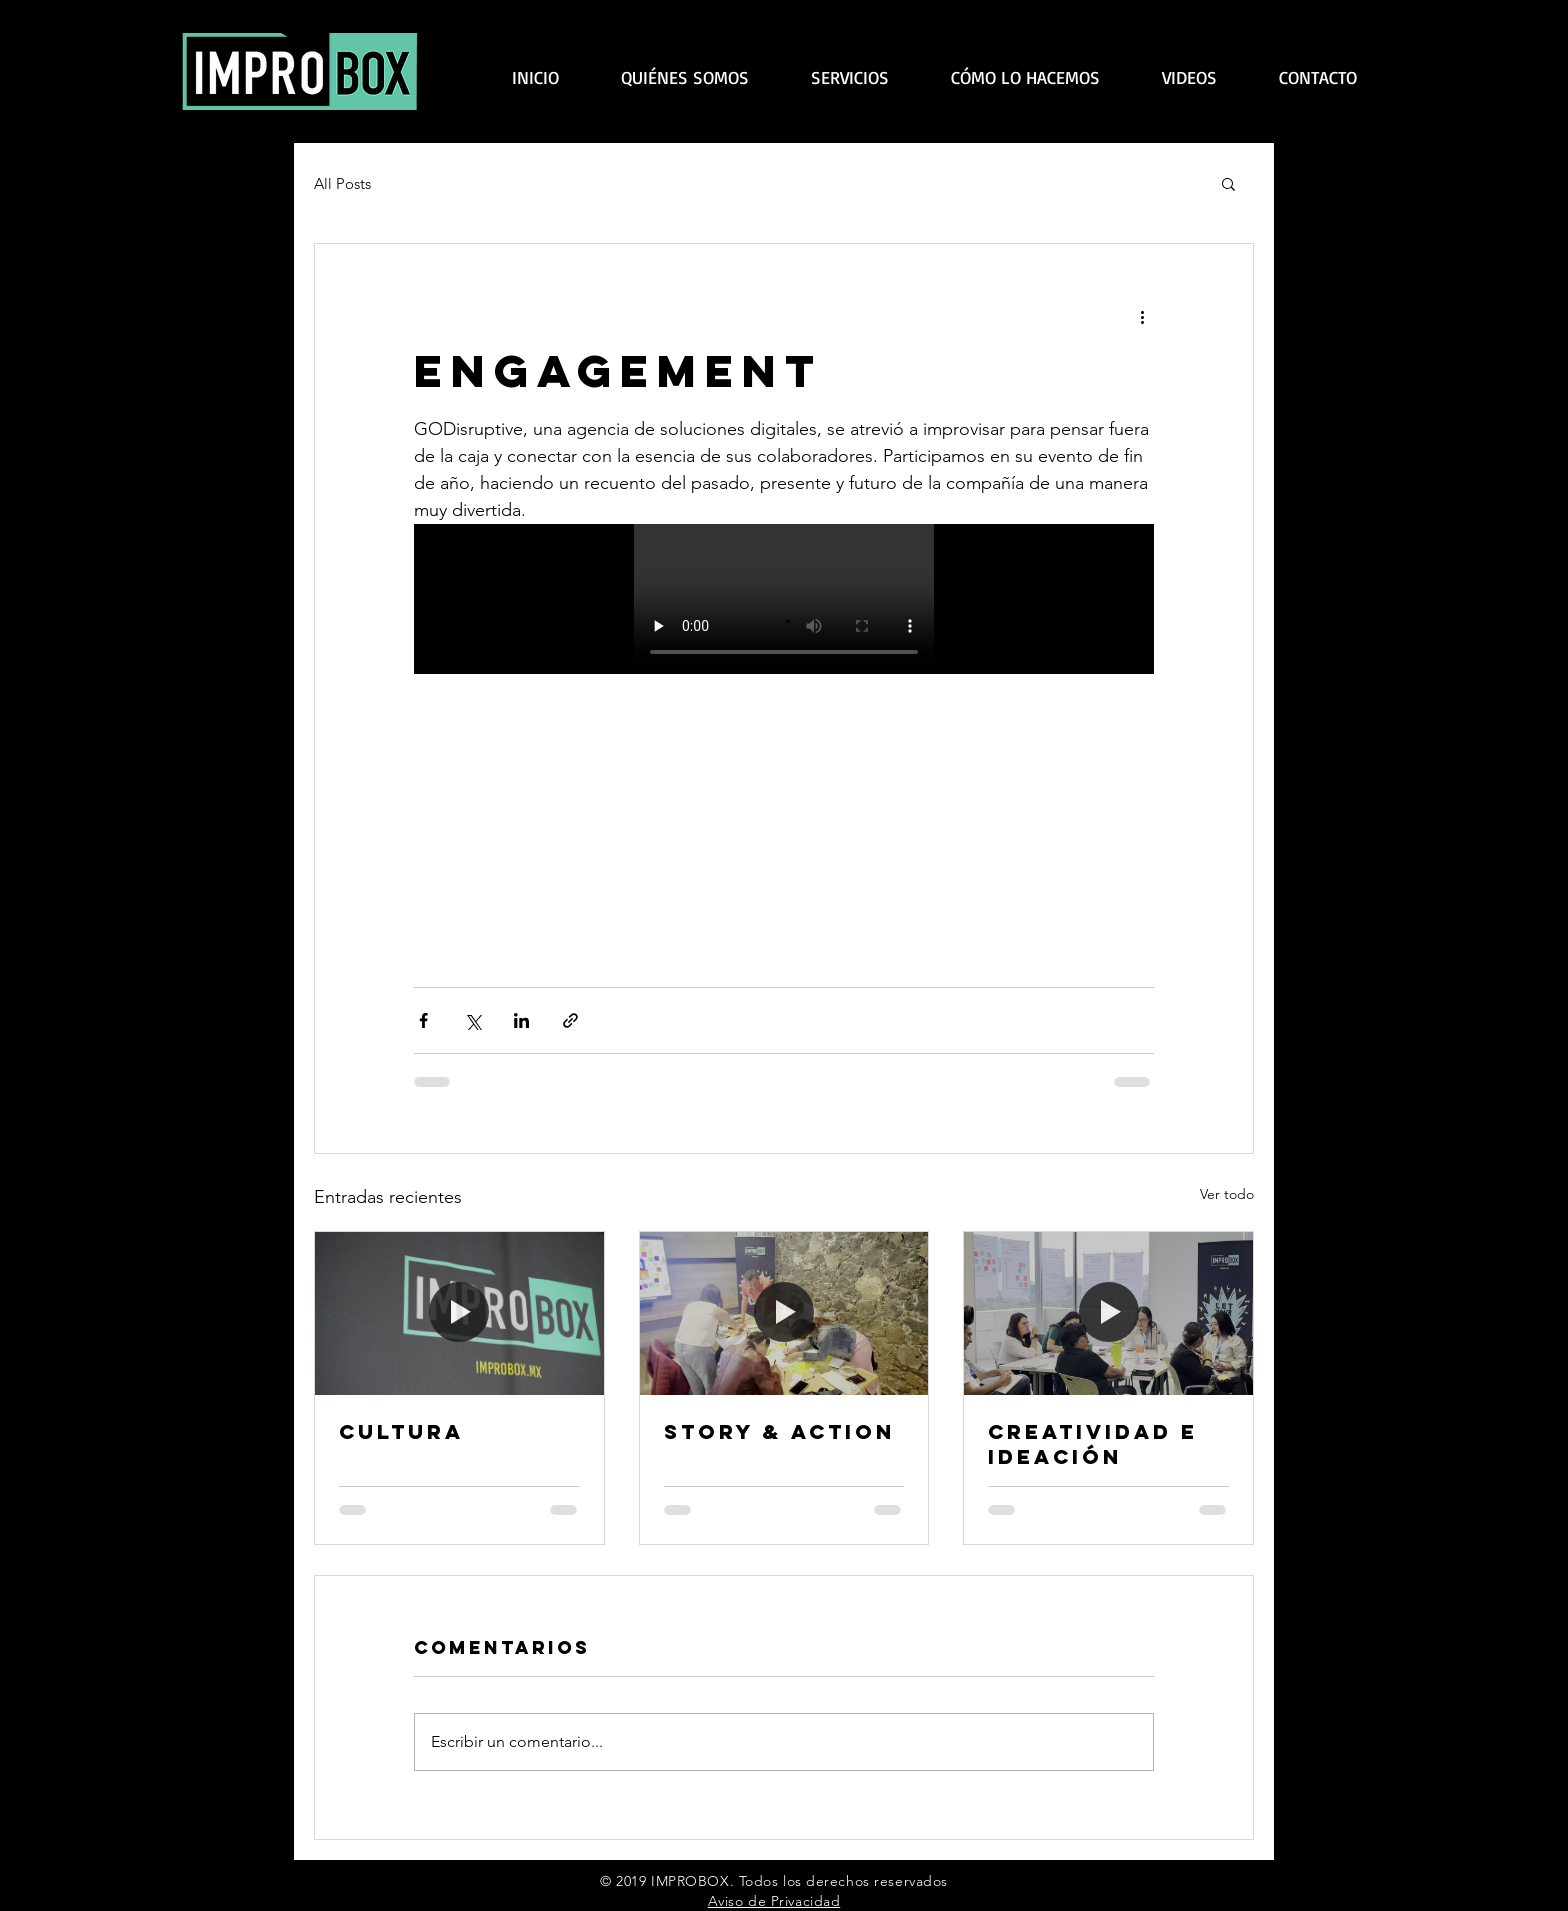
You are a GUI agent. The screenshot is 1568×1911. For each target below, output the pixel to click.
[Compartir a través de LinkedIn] (521, 1020)
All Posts (342, 183)
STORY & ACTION (779, 1431)
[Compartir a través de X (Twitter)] (472, 1020)
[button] (1228, 183)
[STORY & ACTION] (784, 1313)
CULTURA (401, 1431)
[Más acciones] (1142, 316)
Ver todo (1227, 1194)
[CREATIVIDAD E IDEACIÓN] (1108, 1313)
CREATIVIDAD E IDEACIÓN (1093, 1444)
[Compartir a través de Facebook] (423, 1020)
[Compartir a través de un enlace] (570, 1020)
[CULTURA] (459, 1313)
